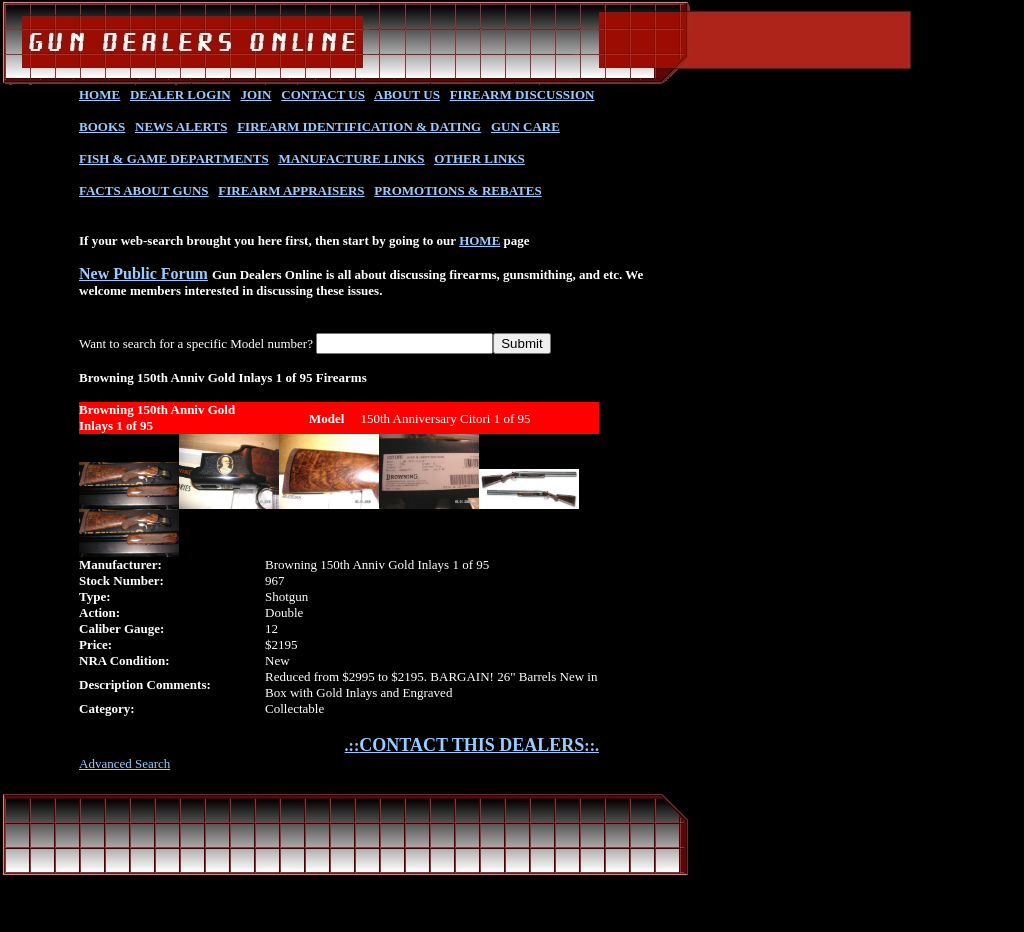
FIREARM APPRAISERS (291, 190)
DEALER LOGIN (180, 94)
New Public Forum (143, 273)
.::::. (472, 745)
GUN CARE (525, 126)
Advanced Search (124, 763)
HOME (99, 94)
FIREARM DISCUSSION (522, 94)
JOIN (255, 94)
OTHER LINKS (479, 158)
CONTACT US (323, 94)
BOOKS (102, 126)
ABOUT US (407, 94)
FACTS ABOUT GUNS (144, 190)
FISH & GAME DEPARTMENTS (174, 158)
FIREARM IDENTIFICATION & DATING (359, 126)
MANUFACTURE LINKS (351, 158)
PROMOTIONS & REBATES (457, 190)
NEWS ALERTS (181, 126)
